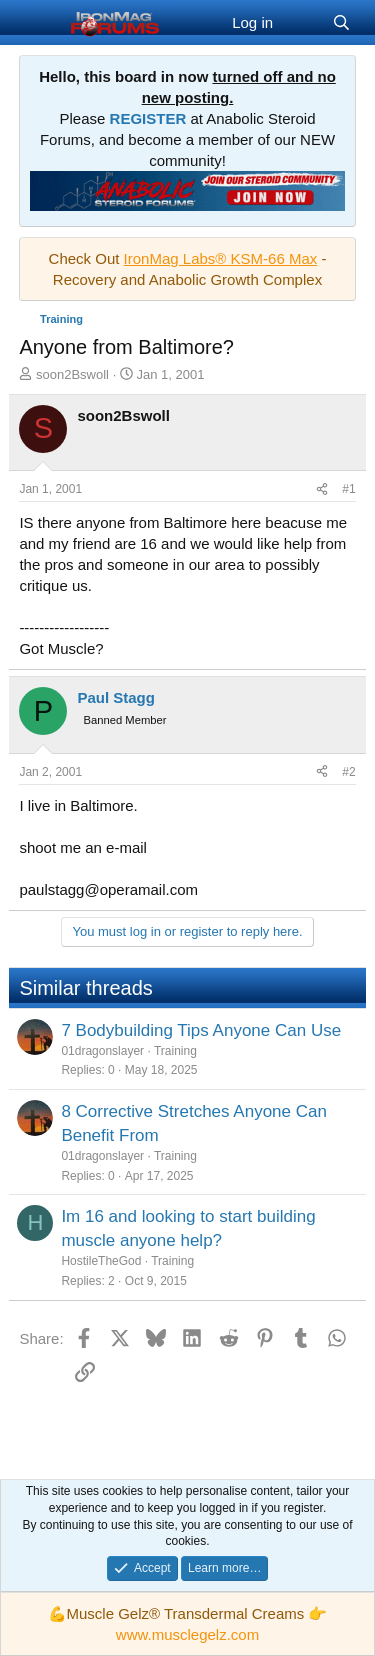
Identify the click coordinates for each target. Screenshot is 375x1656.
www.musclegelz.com (187, 1634)
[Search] (341, 22)
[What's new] (302, 22)
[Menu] (36, 23)
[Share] (322, 489)
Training (175, 1051)
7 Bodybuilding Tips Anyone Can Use (201, 1030)
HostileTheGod (101, 1261)
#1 (348, 489)
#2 (348, 772)
